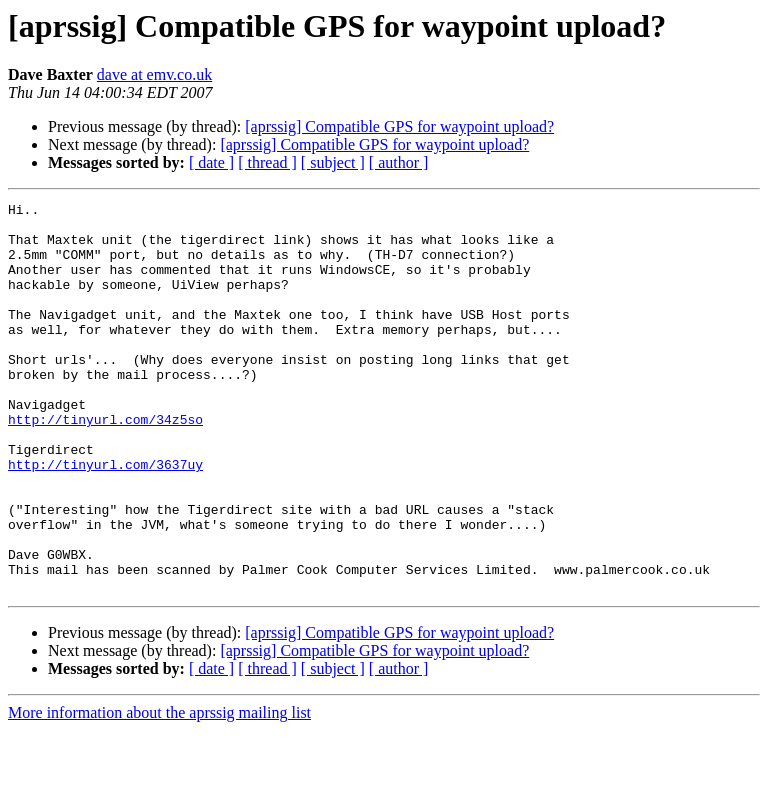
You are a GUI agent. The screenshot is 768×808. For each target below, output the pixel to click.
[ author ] (399, 162)
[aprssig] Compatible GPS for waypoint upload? (399, 126)
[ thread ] (267, 162)
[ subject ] (333, 162)
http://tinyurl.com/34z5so (105, 464)
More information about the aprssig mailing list (159, 790)
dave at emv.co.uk (154, 74)
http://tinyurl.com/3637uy (105, 518)
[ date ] (211, 162)
